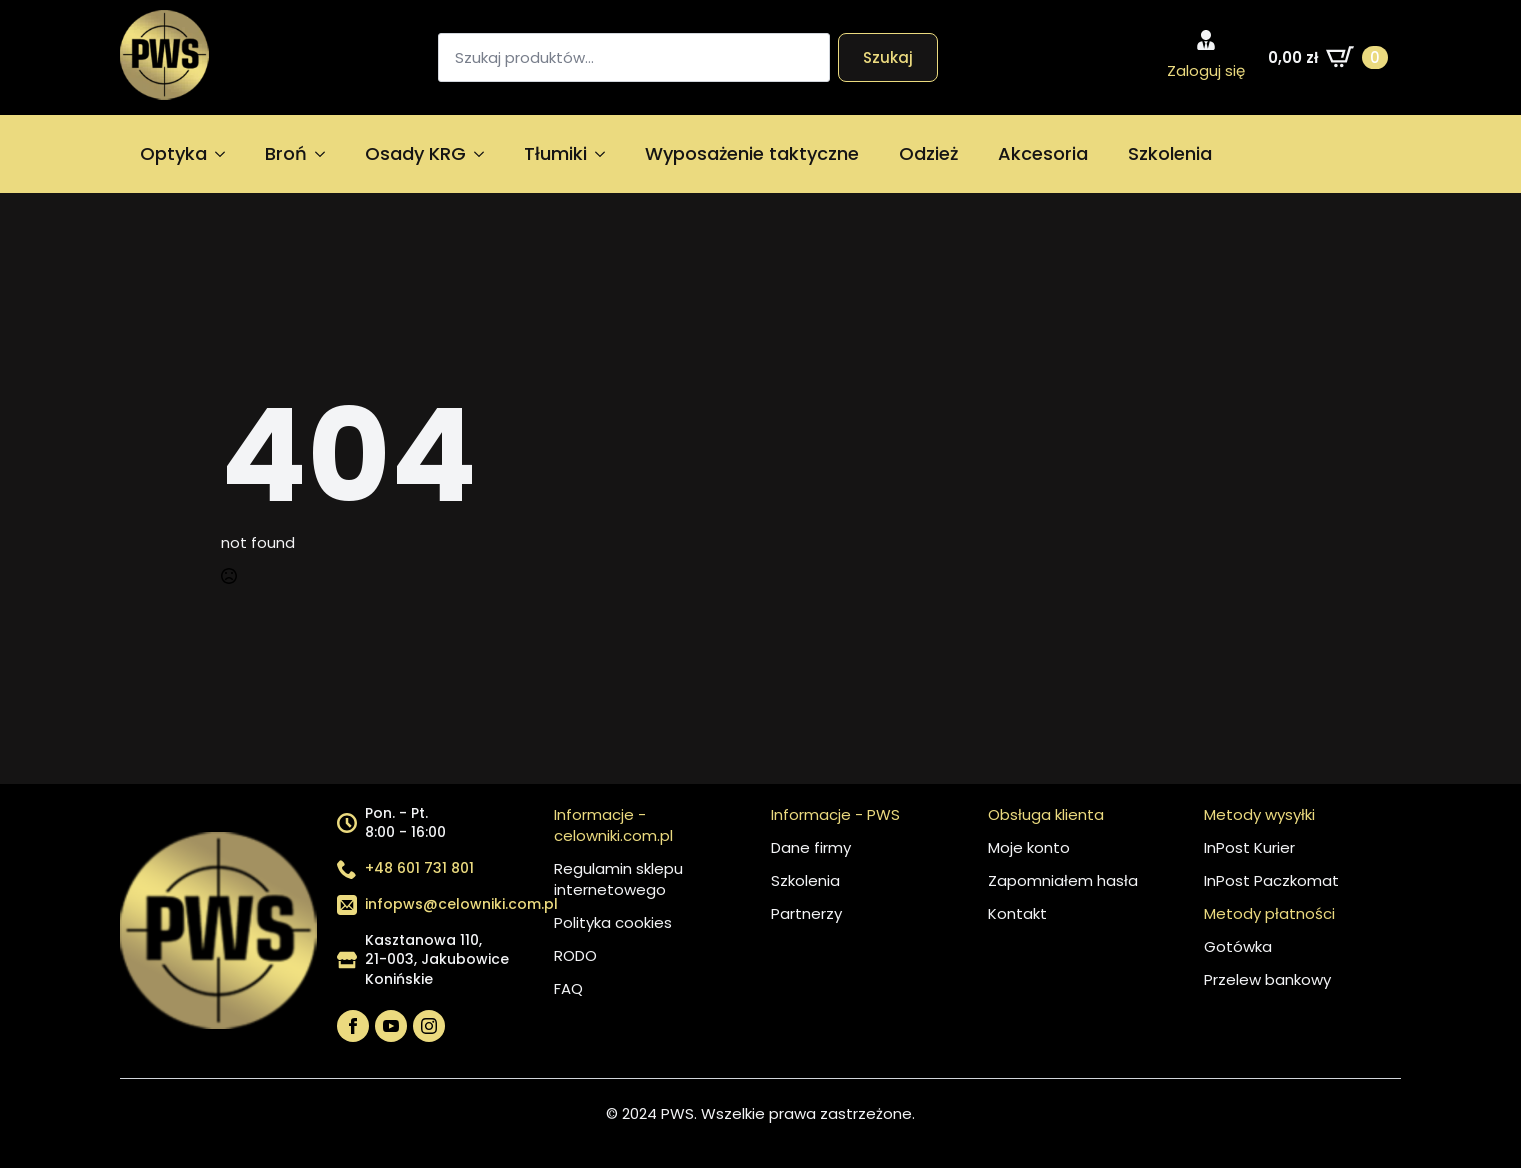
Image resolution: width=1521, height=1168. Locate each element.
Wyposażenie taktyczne (752, 153)
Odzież (928, 153)
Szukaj (888, 57)
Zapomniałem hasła (1063, 880)
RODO (575, 955)
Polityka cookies (613, 922)
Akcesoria (1043, 153)
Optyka (173, 153)
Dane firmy (811, 847)
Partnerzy (806, 913)
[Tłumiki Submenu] (606, 154)
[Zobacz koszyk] (1328, 57)
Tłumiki (555, 153)
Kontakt (1017, 913)
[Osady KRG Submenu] (485, 154)
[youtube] (391, 1026)
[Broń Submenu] (326, 154)
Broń (286, 153)
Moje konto (1029, 847)
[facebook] (353, 1026)
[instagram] (429, 1026)
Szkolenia (1170, 153)
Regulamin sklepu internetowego (618, 879)
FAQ (568, 988)
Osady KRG (415, 153)
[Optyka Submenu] (226, 154)
